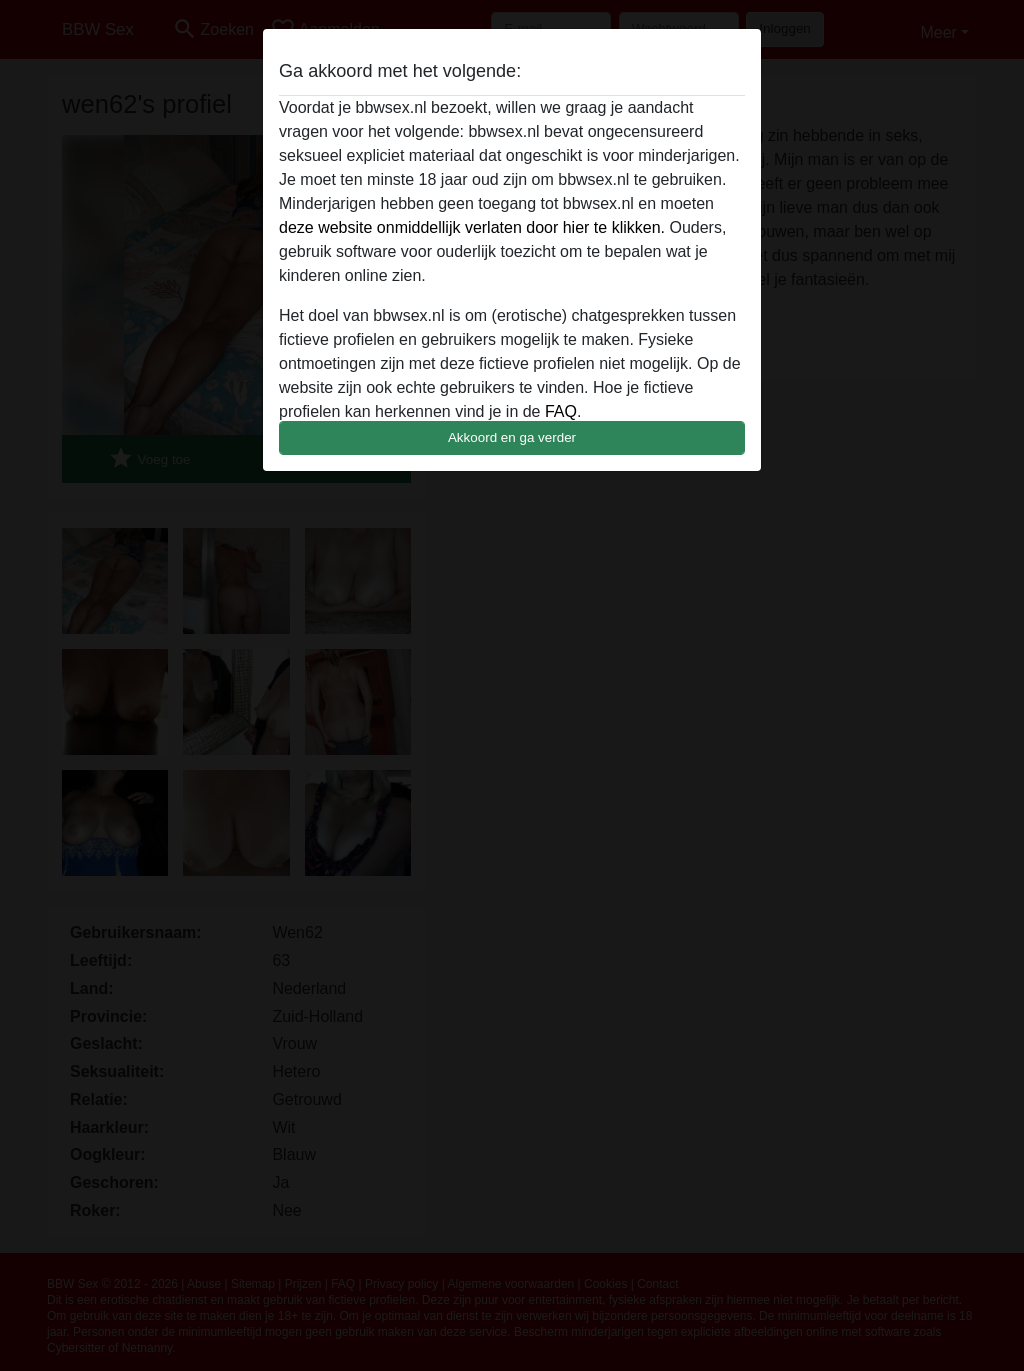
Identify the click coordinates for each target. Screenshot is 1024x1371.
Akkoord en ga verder (512, 437)
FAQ (561, 411)
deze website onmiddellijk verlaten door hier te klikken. (472, 227)
